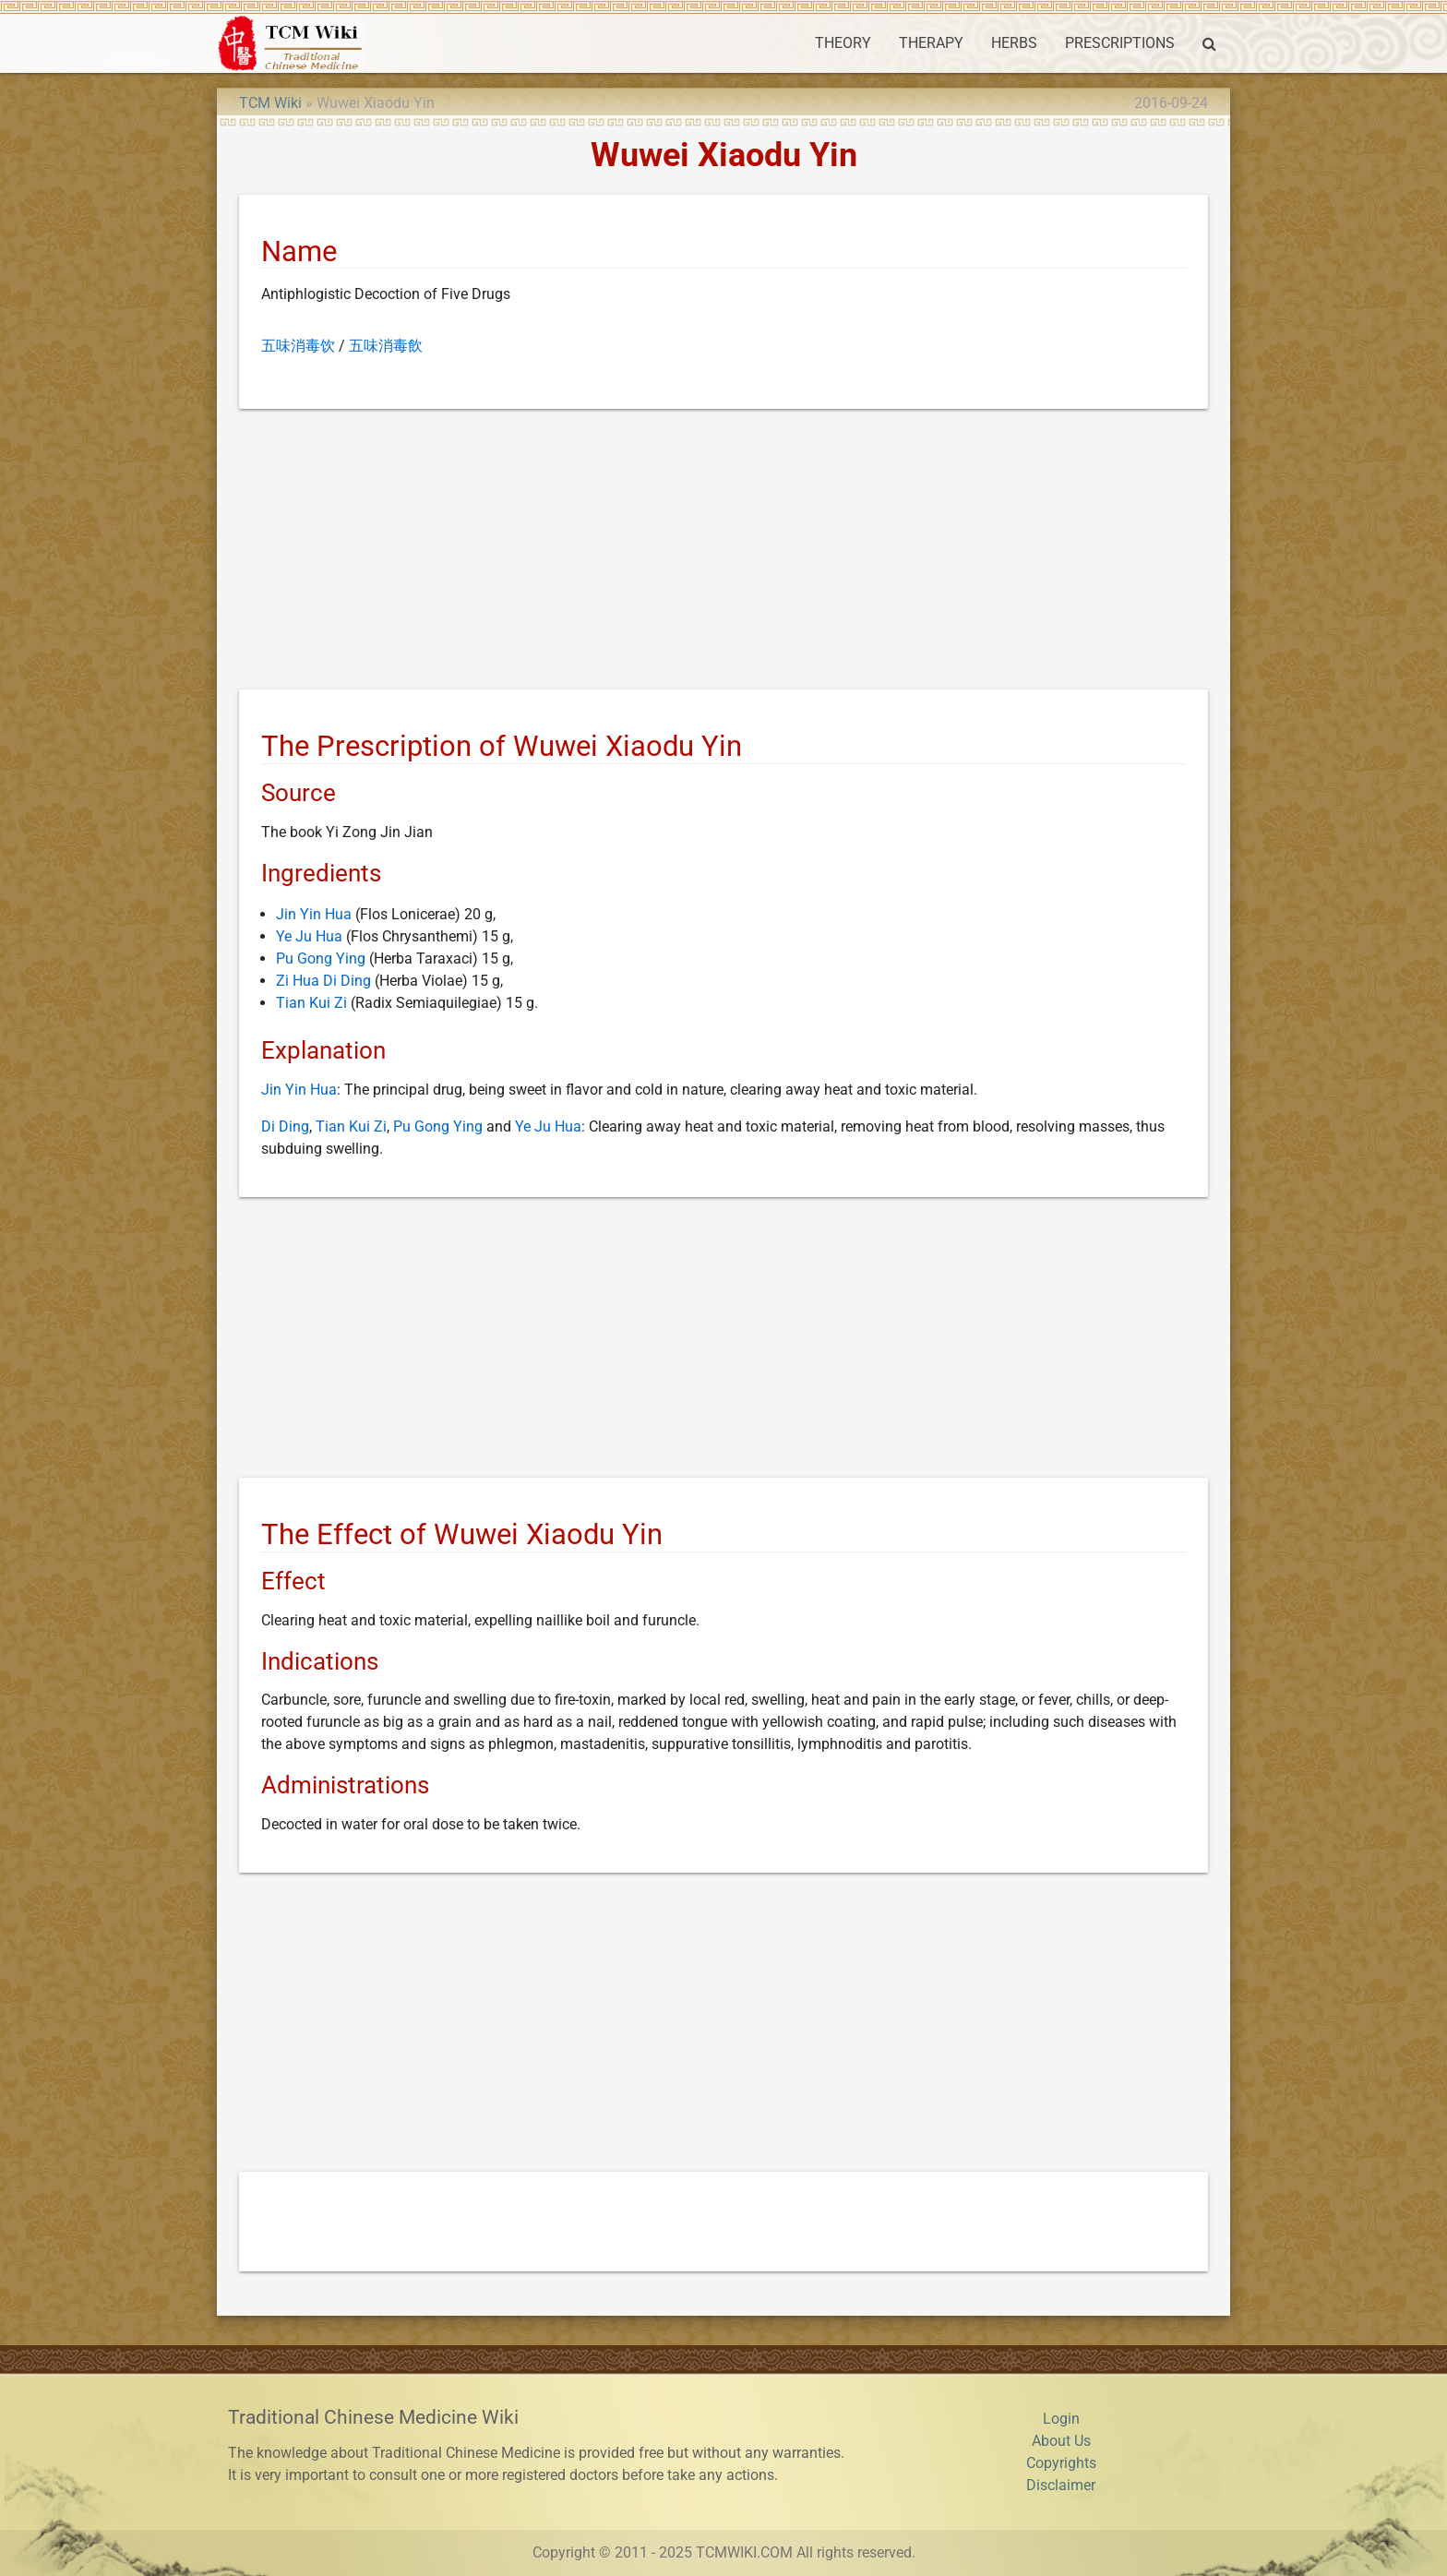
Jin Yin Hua (314, 914)
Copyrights (1061, 2463)
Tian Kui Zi (311, 1003)
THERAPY (931, 43)
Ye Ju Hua (309, 936)
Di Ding (285, 1126)
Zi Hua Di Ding (323, 980)
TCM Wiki (270, 103)
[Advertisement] (723, 553)
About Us (1061, 2441)
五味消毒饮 (298, 345)
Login (1061, 2418)
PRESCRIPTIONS (1120, 43)
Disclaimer (1060, 2485)
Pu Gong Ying (320, 958)
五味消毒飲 (386, 345)
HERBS (1014, 43)
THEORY (843, 43)
